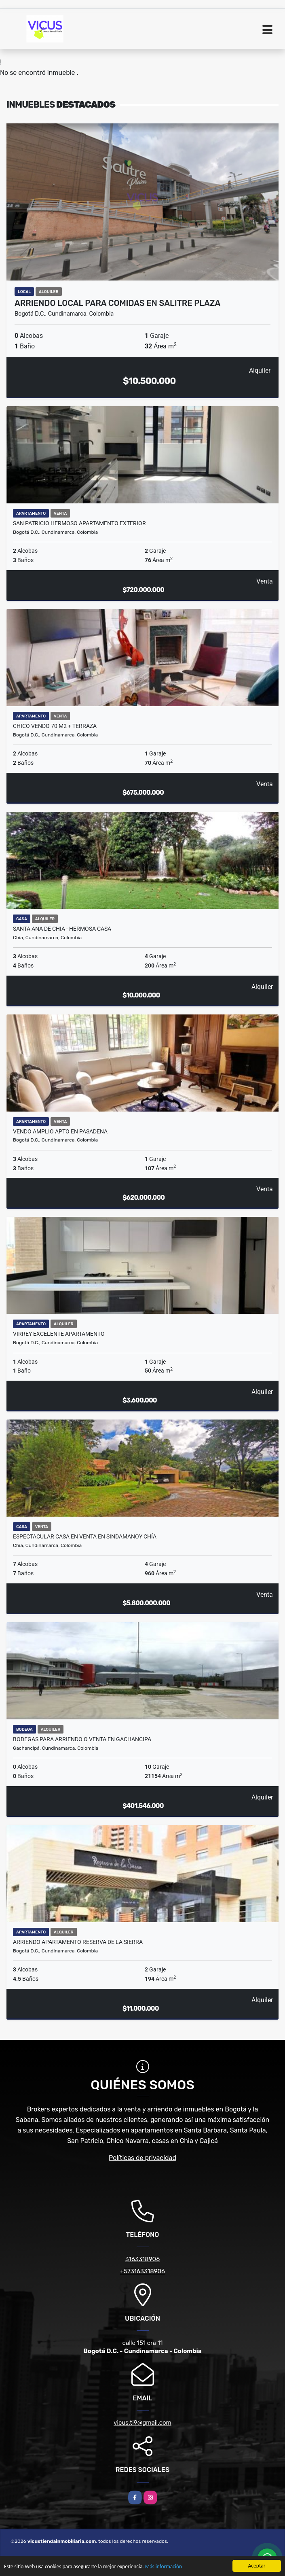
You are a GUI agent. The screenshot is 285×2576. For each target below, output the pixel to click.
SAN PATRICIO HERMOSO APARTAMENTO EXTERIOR (79, 523)
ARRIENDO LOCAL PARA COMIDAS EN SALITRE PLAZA (117, 303)
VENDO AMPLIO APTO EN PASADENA (60, 1131)
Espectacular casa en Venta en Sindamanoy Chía (84, 1536)
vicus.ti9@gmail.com (142, 2422)
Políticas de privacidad (142, 2158)
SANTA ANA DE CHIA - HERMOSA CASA (62, 928)
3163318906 (142, 2259)
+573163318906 (142, 2271)
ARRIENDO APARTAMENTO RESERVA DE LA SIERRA (78, 1942)
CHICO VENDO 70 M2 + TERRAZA (55, 726)
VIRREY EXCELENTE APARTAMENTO (59, 1333)
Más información (167, 2566)
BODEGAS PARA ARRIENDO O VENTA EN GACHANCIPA (82, 1739)
